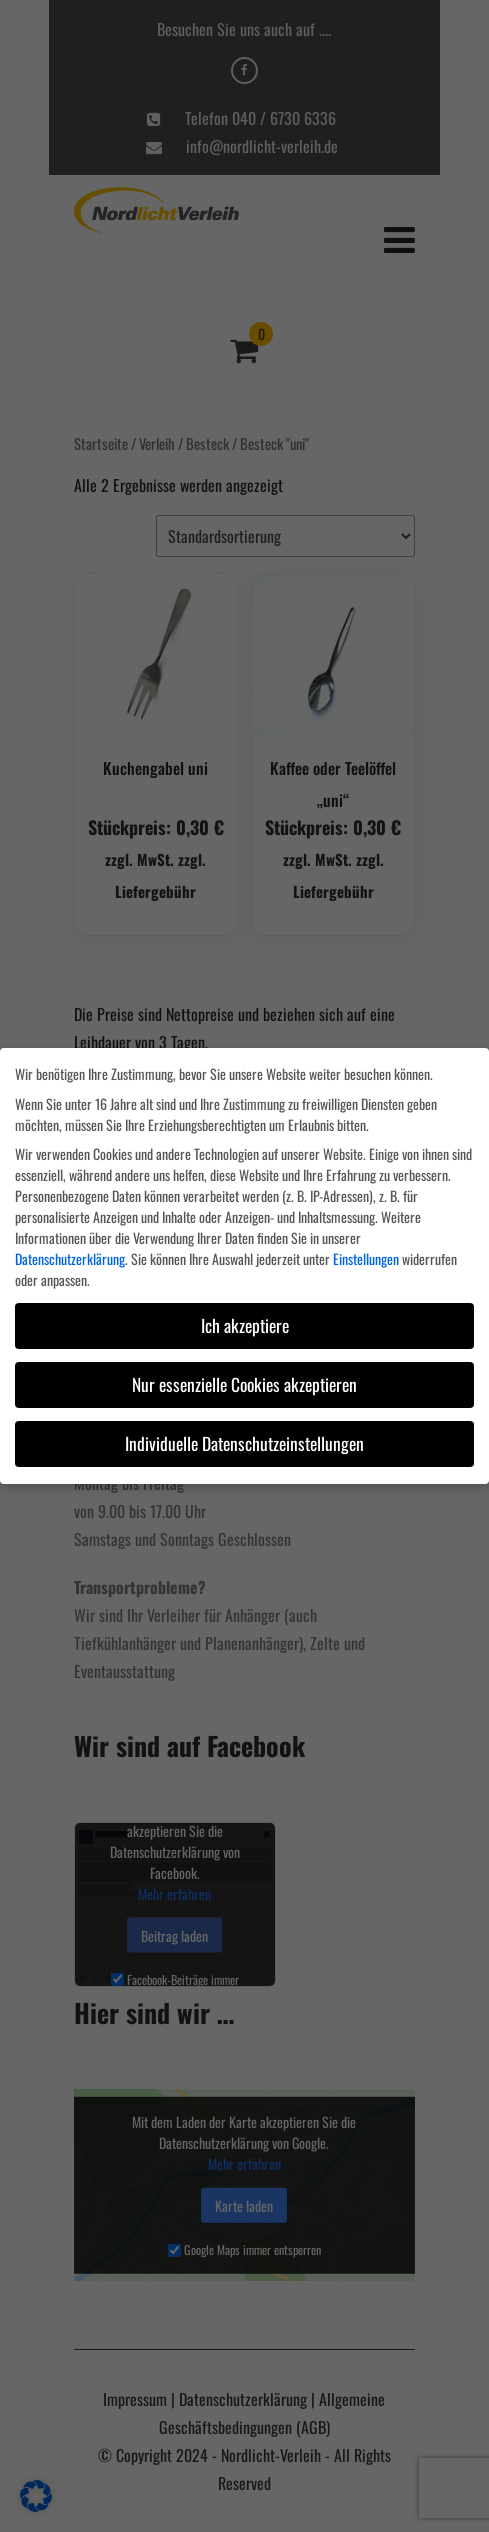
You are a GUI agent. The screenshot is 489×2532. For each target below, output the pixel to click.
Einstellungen (366, 1258)
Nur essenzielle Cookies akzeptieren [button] (244, 1384)
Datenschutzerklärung (70, 1258)
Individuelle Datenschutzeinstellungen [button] (244, 1443)
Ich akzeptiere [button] (245, 1325)
